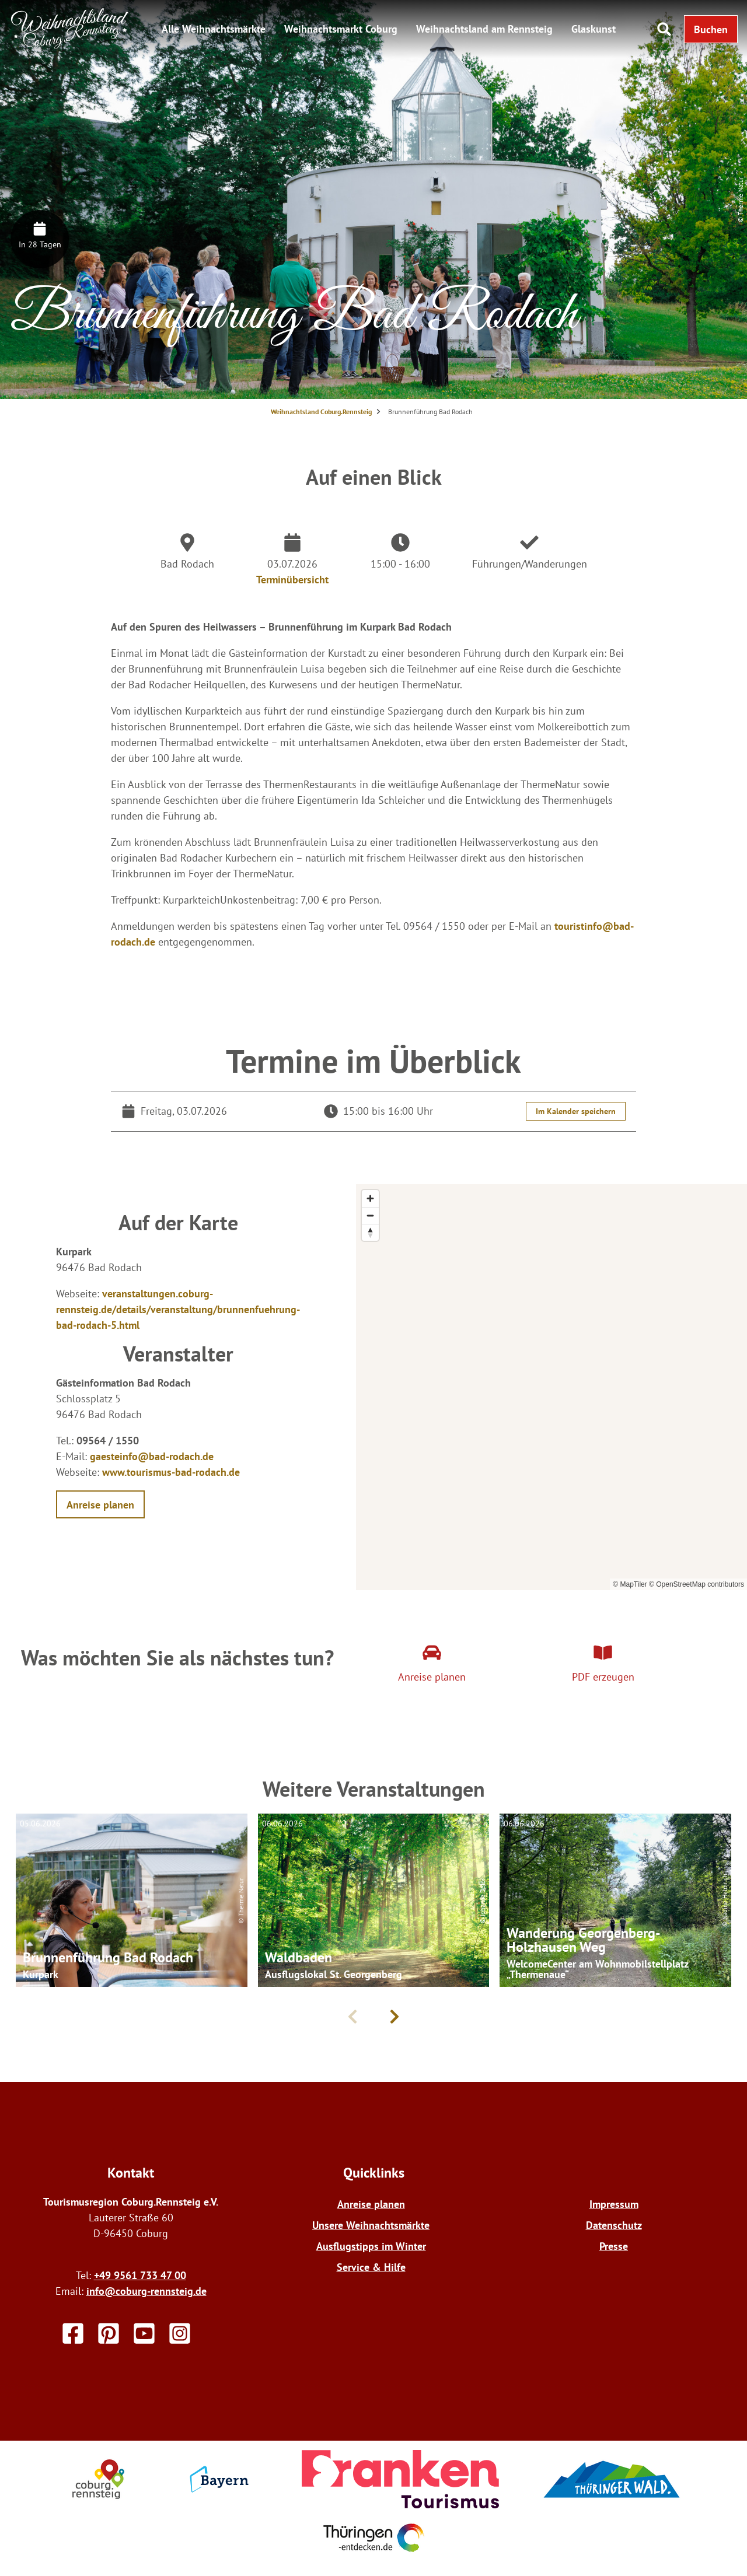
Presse (613, 2246)
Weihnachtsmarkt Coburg (340, 29)
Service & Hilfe (371, 2267)
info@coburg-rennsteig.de (146, 2291)
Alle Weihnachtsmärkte (214, 29)
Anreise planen (371, 2204)
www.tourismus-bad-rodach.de (171, 1472)
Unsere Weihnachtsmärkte (371, 2225)
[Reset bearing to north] (370, 1232)
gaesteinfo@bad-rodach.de (152, 1456)
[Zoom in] (370, 1198)
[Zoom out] (370, 1215)
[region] (551, 1387)
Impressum (613, 2204)
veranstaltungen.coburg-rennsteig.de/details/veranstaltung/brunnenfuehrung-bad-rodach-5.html (178, 1309)
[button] (711, 29)
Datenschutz (614, 2225)
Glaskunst (593, 29)
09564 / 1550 (107, 1440)
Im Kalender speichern (576, 1111)
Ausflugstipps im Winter (371, 2246)
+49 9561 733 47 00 (140, 2275)
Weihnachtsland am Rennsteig (484, 29)
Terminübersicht (292, 579)
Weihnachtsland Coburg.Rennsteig (321, 411)
